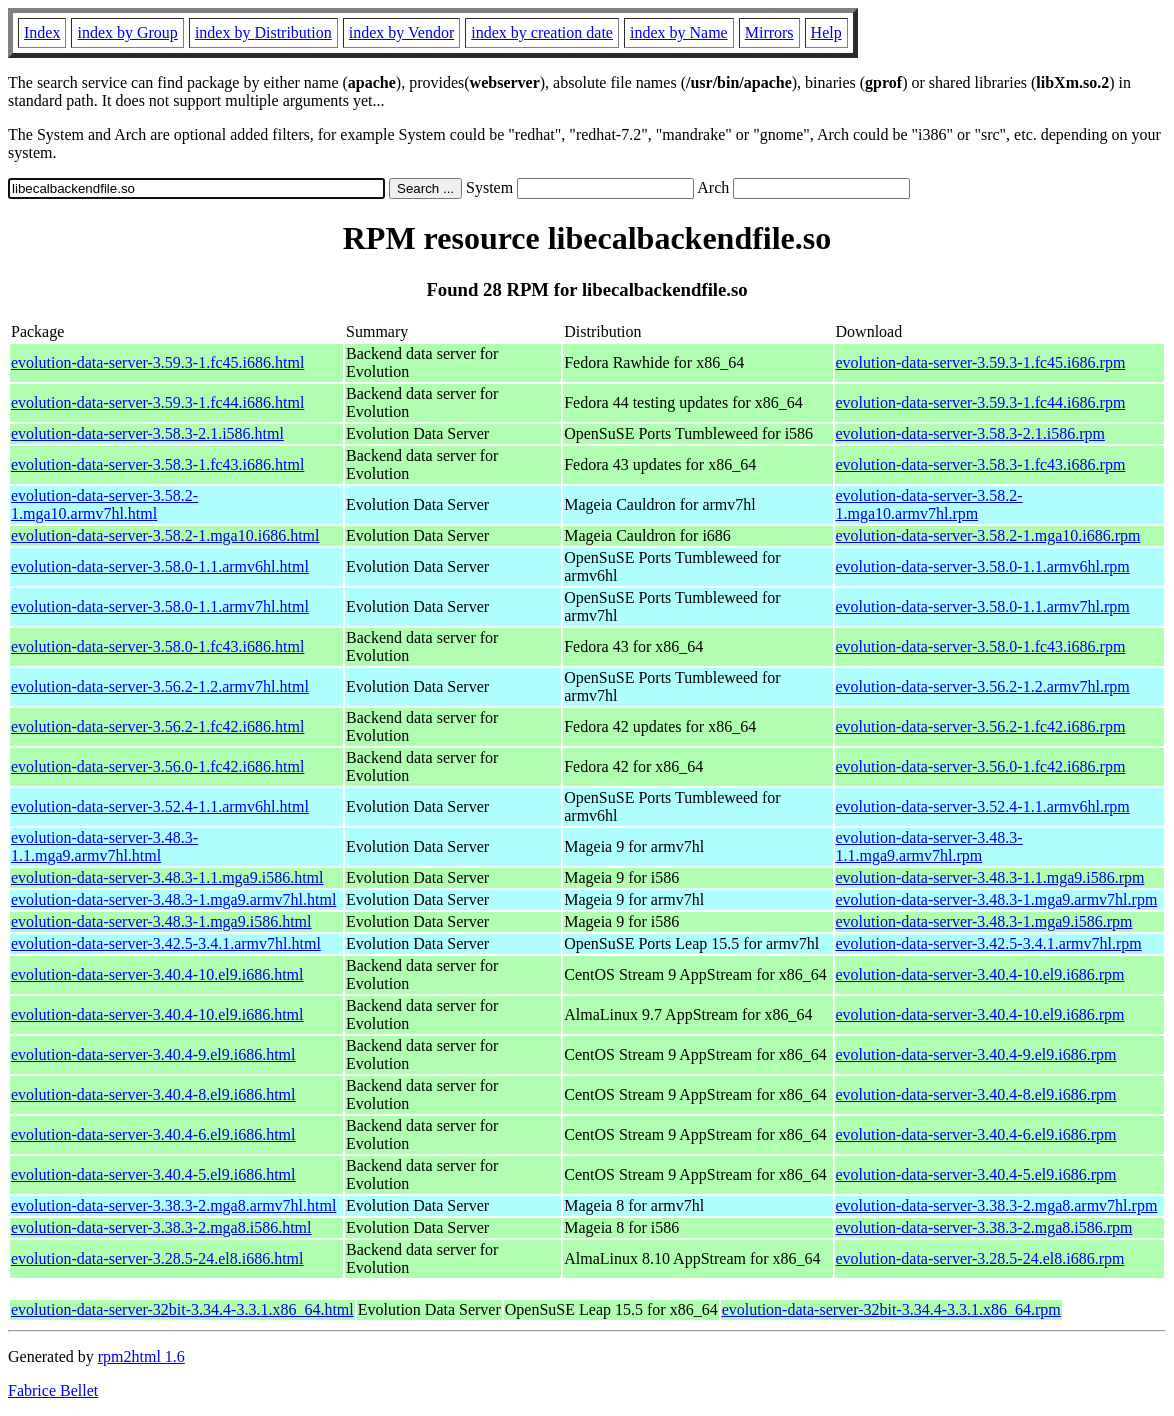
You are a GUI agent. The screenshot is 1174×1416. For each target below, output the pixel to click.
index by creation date (542, 32)
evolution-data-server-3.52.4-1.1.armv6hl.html (160, 806)
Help (826, 32)
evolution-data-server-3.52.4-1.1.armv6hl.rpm (983, 806)
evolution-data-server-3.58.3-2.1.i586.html (147, 433)
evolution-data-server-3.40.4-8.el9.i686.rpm (976, 1094)
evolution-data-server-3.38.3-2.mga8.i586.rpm (984, 1227)
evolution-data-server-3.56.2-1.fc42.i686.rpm (981, 726)
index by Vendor (401, 32)
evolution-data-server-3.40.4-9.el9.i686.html (153, 1054)
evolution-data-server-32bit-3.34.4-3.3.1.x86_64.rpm (891, 1309)
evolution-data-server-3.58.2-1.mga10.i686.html (165, 535)
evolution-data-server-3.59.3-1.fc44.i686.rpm (981, 402)
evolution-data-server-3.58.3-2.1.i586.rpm (970, 433)
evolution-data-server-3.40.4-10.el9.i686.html (157, 974)
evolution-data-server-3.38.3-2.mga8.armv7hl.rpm (997, 1205)
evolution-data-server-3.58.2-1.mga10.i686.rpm (988, 535)
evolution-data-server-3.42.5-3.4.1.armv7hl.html (166, 943)
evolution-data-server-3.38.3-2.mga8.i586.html (161, 1227)
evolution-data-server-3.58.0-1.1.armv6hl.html (160, 566)
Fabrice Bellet (53, 1390)
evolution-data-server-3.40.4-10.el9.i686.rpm (980, 974)
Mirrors (769, 32)
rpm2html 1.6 (141, 1356)
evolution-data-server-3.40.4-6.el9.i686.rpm (976, 1134)
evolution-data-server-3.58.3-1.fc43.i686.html (157, 464)
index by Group (127, 32)
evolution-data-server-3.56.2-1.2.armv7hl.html (160, 686)
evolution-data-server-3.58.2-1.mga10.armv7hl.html (104, 504)
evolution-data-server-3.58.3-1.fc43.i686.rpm (981, 464)
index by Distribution (263, 32)
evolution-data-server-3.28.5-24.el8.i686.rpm (980, 1258)
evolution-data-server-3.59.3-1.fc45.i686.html (157, 362)
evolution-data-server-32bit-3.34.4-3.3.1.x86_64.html (182, 1309)
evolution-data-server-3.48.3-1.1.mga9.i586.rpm (990, 877)
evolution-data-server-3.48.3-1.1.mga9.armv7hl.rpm (929, 846)
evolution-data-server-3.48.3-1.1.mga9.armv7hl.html (104, 846)
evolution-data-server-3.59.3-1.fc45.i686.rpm (981, 362)
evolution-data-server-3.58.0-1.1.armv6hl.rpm (983, 566)
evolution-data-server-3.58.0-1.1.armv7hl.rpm (983, 606)
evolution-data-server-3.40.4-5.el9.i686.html (153, 1174)
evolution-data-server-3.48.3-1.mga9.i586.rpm (984, 921)
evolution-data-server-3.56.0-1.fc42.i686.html (157, 766)
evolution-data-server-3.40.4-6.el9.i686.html (153, 1134)
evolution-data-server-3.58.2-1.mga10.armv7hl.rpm (929, 504)
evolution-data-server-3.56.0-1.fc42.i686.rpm (981, 766)
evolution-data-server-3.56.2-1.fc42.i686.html (157, 726)
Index (42, 32)
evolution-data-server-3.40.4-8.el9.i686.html (153, 1094)
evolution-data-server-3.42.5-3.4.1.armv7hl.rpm (989, 943)
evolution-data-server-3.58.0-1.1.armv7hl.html (160, 606)
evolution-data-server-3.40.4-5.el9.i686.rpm (976, 1174)
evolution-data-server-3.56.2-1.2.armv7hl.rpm (983, 686)
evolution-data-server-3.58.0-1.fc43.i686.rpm (981, 646)
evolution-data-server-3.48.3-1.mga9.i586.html (161, 921)
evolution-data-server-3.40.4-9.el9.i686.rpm (976, 1054)
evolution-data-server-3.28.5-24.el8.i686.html (157, 1258)
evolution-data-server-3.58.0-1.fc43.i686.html (157, 646)
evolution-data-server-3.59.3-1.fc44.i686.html (157, 402)
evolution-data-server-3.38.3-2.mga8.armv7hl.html (173, 1205)
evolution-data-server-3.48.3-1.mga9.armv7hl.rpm (997, 899)
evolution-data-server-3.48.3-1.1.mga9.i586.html (167, 877)
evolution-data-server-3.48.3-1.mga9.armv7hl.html (173, 899)
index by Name (679, 32)
